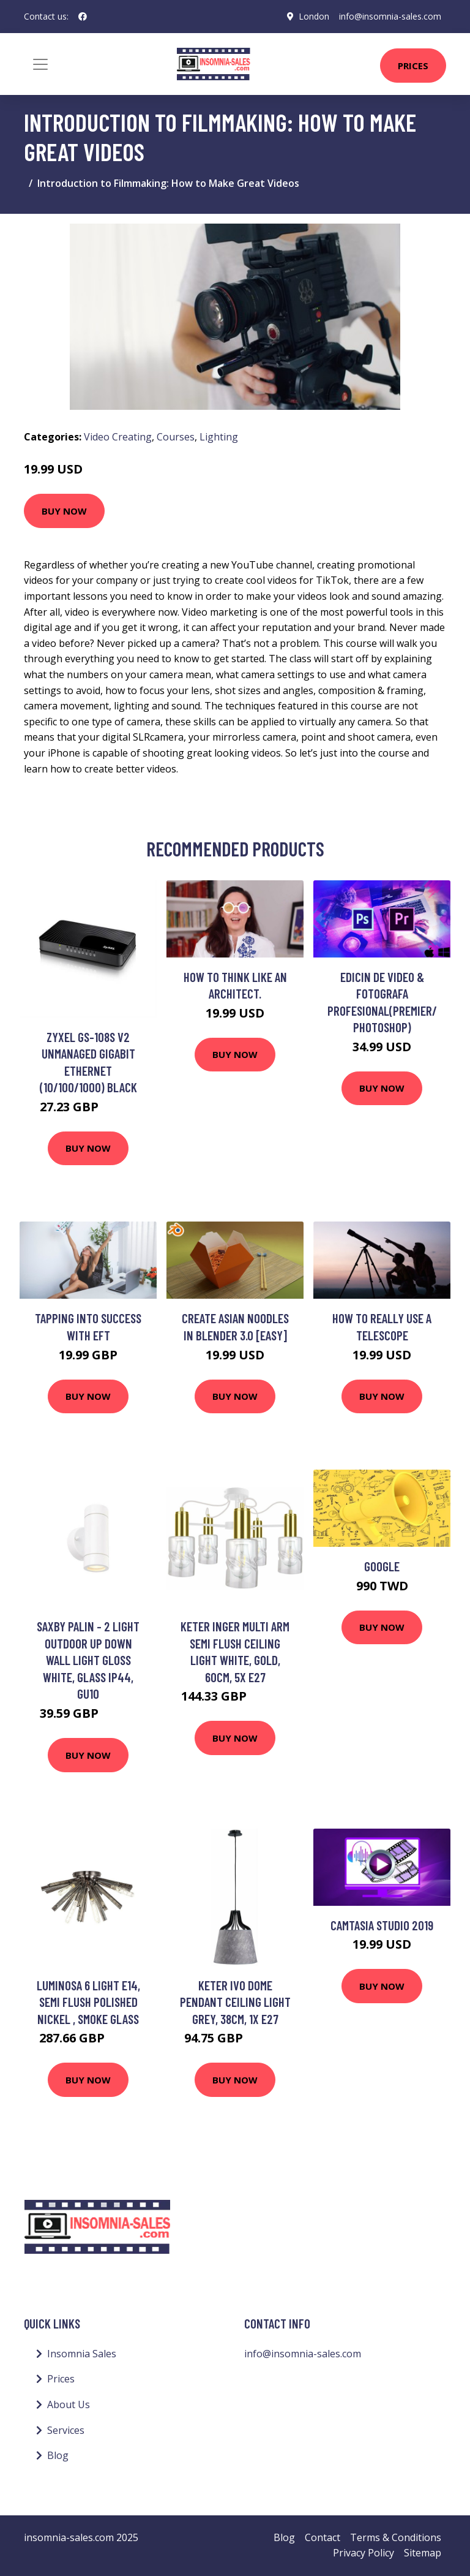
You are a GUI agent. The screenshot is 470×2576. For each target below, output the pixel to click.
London (314, 16)
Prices (413, 65)
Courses (176, 437)
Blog (58, 2455)
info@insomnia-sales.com (390, 16)
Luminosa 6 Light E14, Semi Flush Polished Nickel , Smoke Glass (88, 2001)
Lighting (219, 437)
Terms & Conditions (395, 2537)
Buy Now (64, 511)
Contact (322, 2537)
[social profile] (82, 16)
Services (65, 2430)
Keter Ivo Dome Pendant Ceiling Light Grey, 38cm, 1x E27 (235, 2001)
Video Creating (118, 437)
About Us (68, 2404)
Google (382, 1566)
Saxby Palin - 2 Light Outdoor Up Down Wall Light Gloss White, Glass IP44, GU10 (88, 1659)
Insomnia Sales (81, 2353)
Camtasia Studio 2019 (381, 1925)
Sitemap (422, 2552)
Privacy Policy (363, 2552)
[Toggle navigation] (40, 64)
